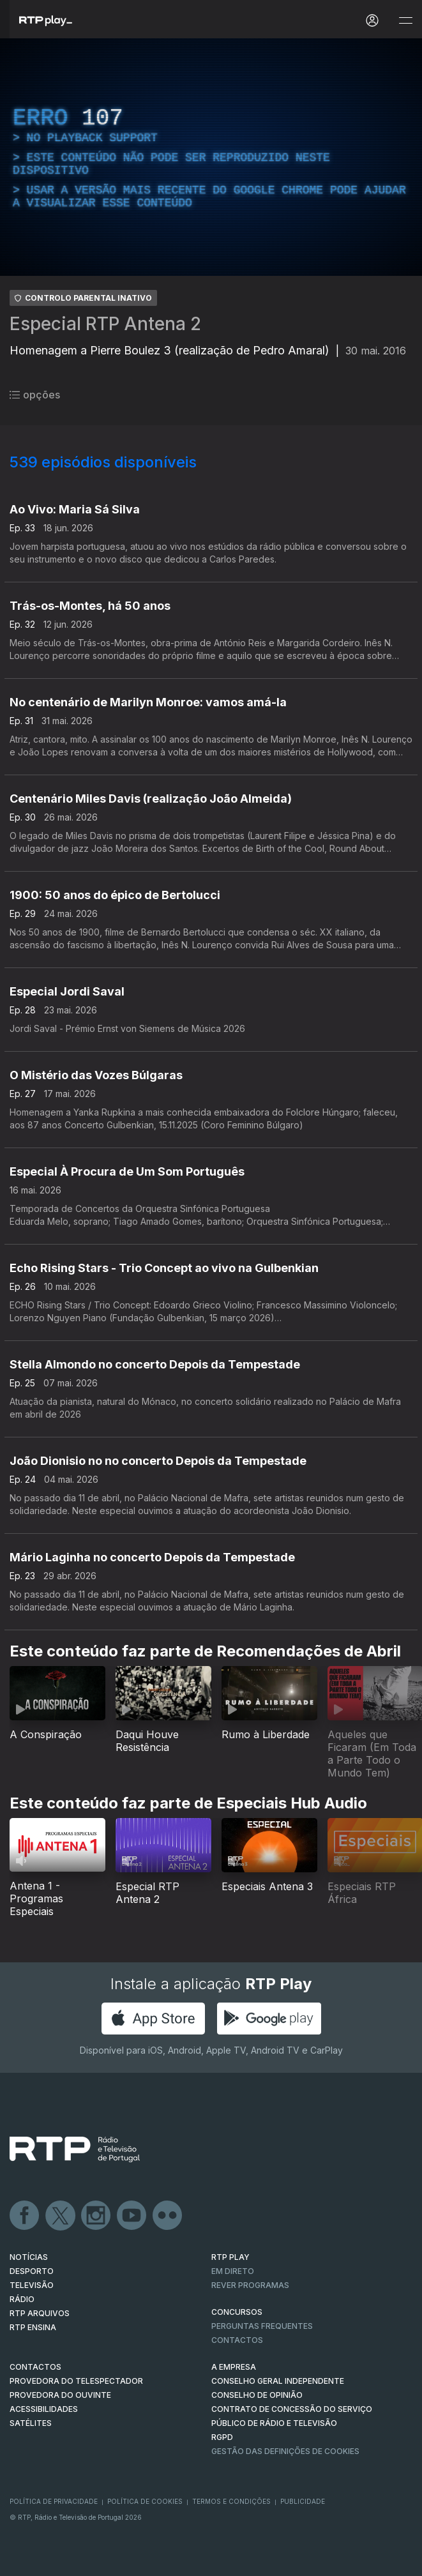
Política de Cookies (145, 2501)
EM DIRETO (232, 2271)
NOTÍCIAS (29, 2257)
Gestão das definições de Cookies (285, 2451)
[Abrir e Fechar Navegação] (405, 21)
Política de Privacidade (54, 2501)
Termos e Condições (231, 2501)
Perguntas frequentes (262, 2326)
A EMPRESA (233, 2367)
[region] (211, 157)
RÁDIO (22, 2299)
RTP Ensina (33, 2327)
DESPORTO (32, 2271)
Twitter (60, 2216)
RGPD (222, 2437)
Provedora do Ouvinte (60, 2395)
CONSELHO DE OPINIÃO (257, 2395)
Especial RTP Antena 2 (105, 324)
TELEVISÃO (32, 2285)
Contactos (237, 2340)
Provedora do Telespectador (76, 2381)
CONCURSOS (236, 2312)
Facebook (25, 2216)
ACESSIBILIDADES (44, 2409)
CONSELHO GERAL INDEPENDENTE (277, 2381)
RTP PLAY (230, 2257)
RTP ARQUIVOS (40, 2313)
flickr (168, 2216)
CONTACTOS (35, 2367)
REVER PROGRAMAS (250, 2285)
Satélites (31, 2423)
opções (35, 394)
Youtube (132, 2216)
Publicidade (302, 2501)
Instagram (96, 2216)
